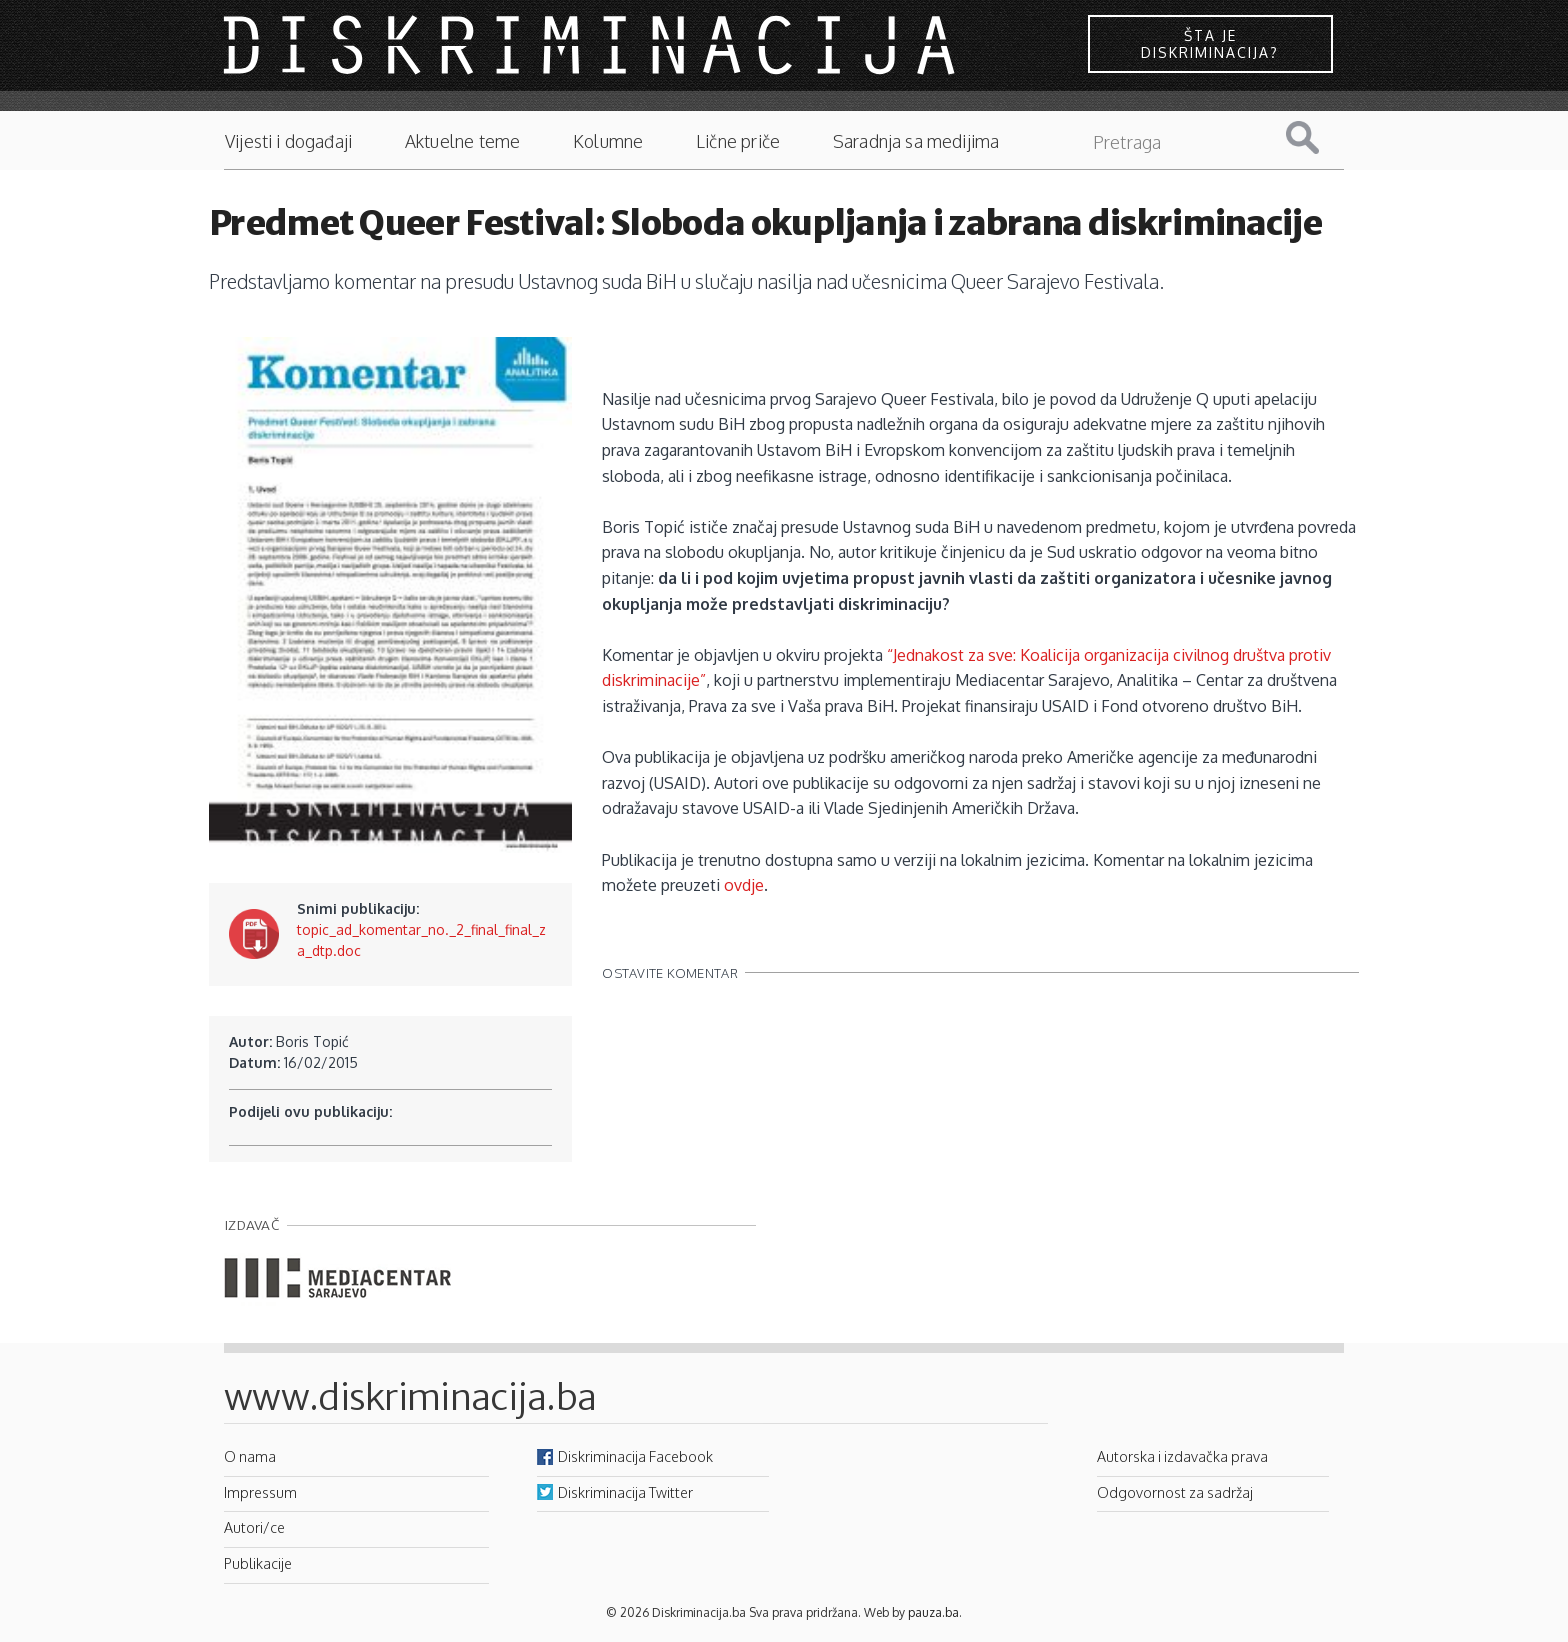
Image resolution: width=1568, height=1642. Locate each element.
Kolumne (608, 141)
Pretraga (1318, 137)
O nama (250, 1456)
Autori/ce (254, 1527)
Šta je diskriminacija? (1210, 44)
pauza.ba (933, 1612)
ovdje (744, 885)
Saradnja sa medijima (916, 141)
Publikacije (258, 1563)
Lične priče (738, 141)
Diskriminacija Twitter (625, 1492)
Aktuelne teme (462, 141)
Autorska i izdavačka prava (1182, 1456)
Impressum (260, 1492)
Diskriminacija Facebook (635, 1456)
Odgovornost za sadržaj (1175, 1492)
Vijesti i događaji (288, 141)
